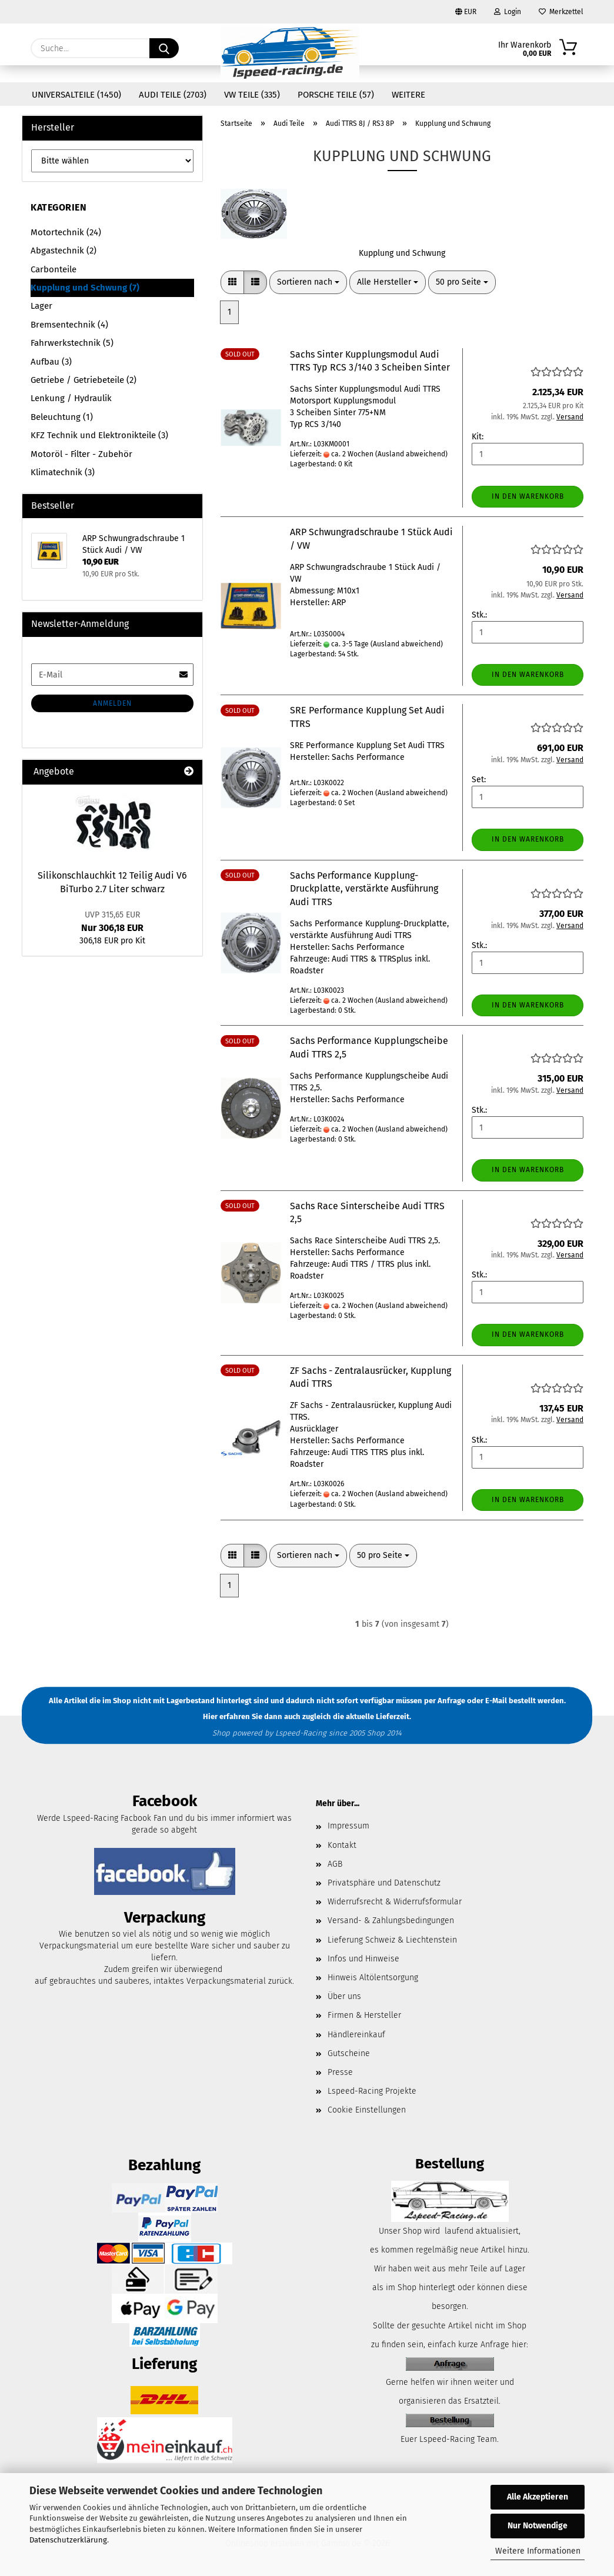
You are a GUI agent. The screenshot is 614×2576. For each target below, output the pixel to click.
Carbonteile (53, 269)
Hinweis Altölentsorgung (373, 1978)
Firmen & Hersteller (364, 2015)
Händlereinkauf (356, 2035)
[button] (232, 282)
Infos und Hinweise (363, 1959)
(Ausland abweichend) (411, 454)
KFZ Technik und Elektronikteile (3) (99, 435)
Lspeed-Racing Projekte (372, 2091)
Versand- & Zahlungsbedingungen (391, 1921)
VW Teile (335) (252, 94)
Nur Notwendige (538, 2526)
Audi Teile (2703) (172, 94)
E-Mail (496, 1700)
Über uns (344, 1996)
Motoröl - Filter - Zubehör (81, 454)
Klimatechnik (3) (63, 472)
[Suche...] (164, 48)
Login (507, 12)
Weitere (408, 94)
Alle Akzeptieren (537, 2497)
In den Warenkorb (528, 496)
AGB (335, 1864)
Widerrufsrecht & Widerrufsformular (395, 1902)
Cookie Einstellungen (367, 2110)
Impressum (348, 1826)
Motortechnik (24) (66, 232)
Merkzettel (561, 12)
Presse (340, 2072)
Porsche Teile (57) (336, 94)
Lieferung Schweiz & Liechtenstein (392, 1940)
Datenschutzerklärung (68, 2539)
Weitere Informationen (537, 2551)
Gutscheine (349, 2053)
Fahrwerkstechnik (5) (72, 343)
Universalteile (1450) (76, 94)
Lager (41, 306)
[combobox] (308, 282)
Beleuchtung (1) (62, 417)
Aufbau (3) (51, 361)
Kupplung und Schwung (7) (85, 287)
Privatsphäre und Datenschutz (384, 1883)
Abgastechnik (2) (63, 250)
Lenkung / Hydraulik (71, 398)
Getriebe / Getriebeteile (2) (83, 380)
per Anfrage (444, 1700)
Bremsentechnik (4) (69, 324)
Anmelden (112, 703)
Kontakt (342, 1845)
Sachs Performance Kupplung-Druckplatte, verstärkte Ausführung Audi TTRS (364, 889)
